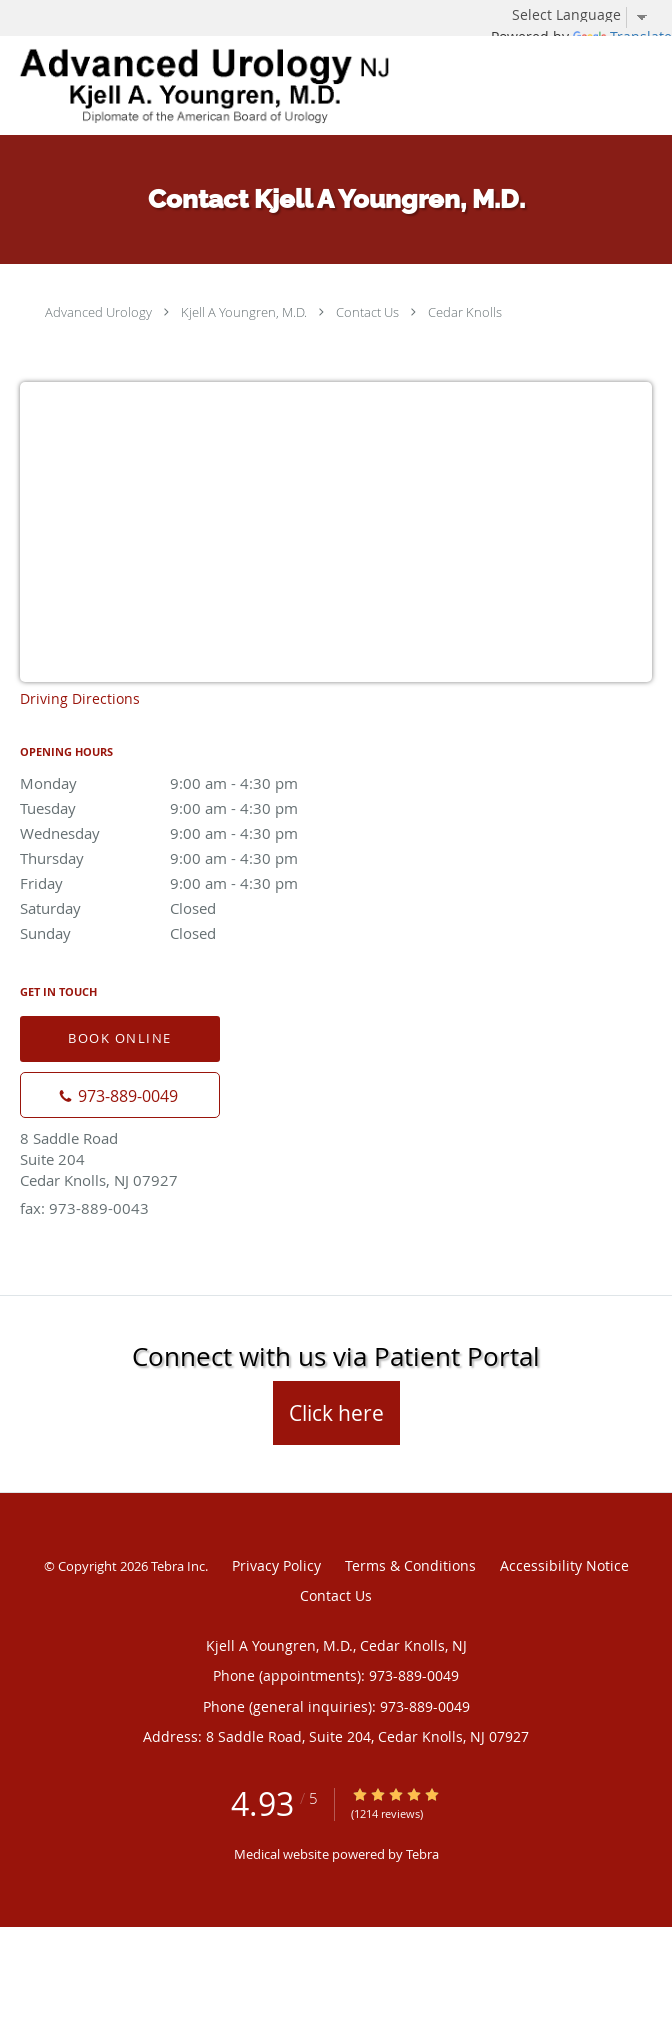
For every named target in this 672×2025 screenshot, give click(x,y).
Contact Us (367, 312)
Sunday (195, 933)
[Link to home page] (279, 85)
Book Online (120, 1038)
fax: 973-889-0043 (84, 1208)
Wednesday (195, 833)
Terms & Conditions (410, 1565)
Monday (195, 783)
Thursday (195, 858)
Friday (195, 883)
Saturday (195, 908)
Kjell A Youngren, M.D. (244, 312)
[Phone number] (120, 1095)
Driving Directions (80, 698)
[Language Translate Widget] (587, 15)
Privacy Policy (276, 1565)
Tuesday (195, 808)
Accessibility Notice (564, 1565)
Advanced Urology (98, 312)
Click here (336, 1413)
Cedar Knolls (465, 312)
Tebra (422, 1854)
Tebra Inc (178, 1566)
